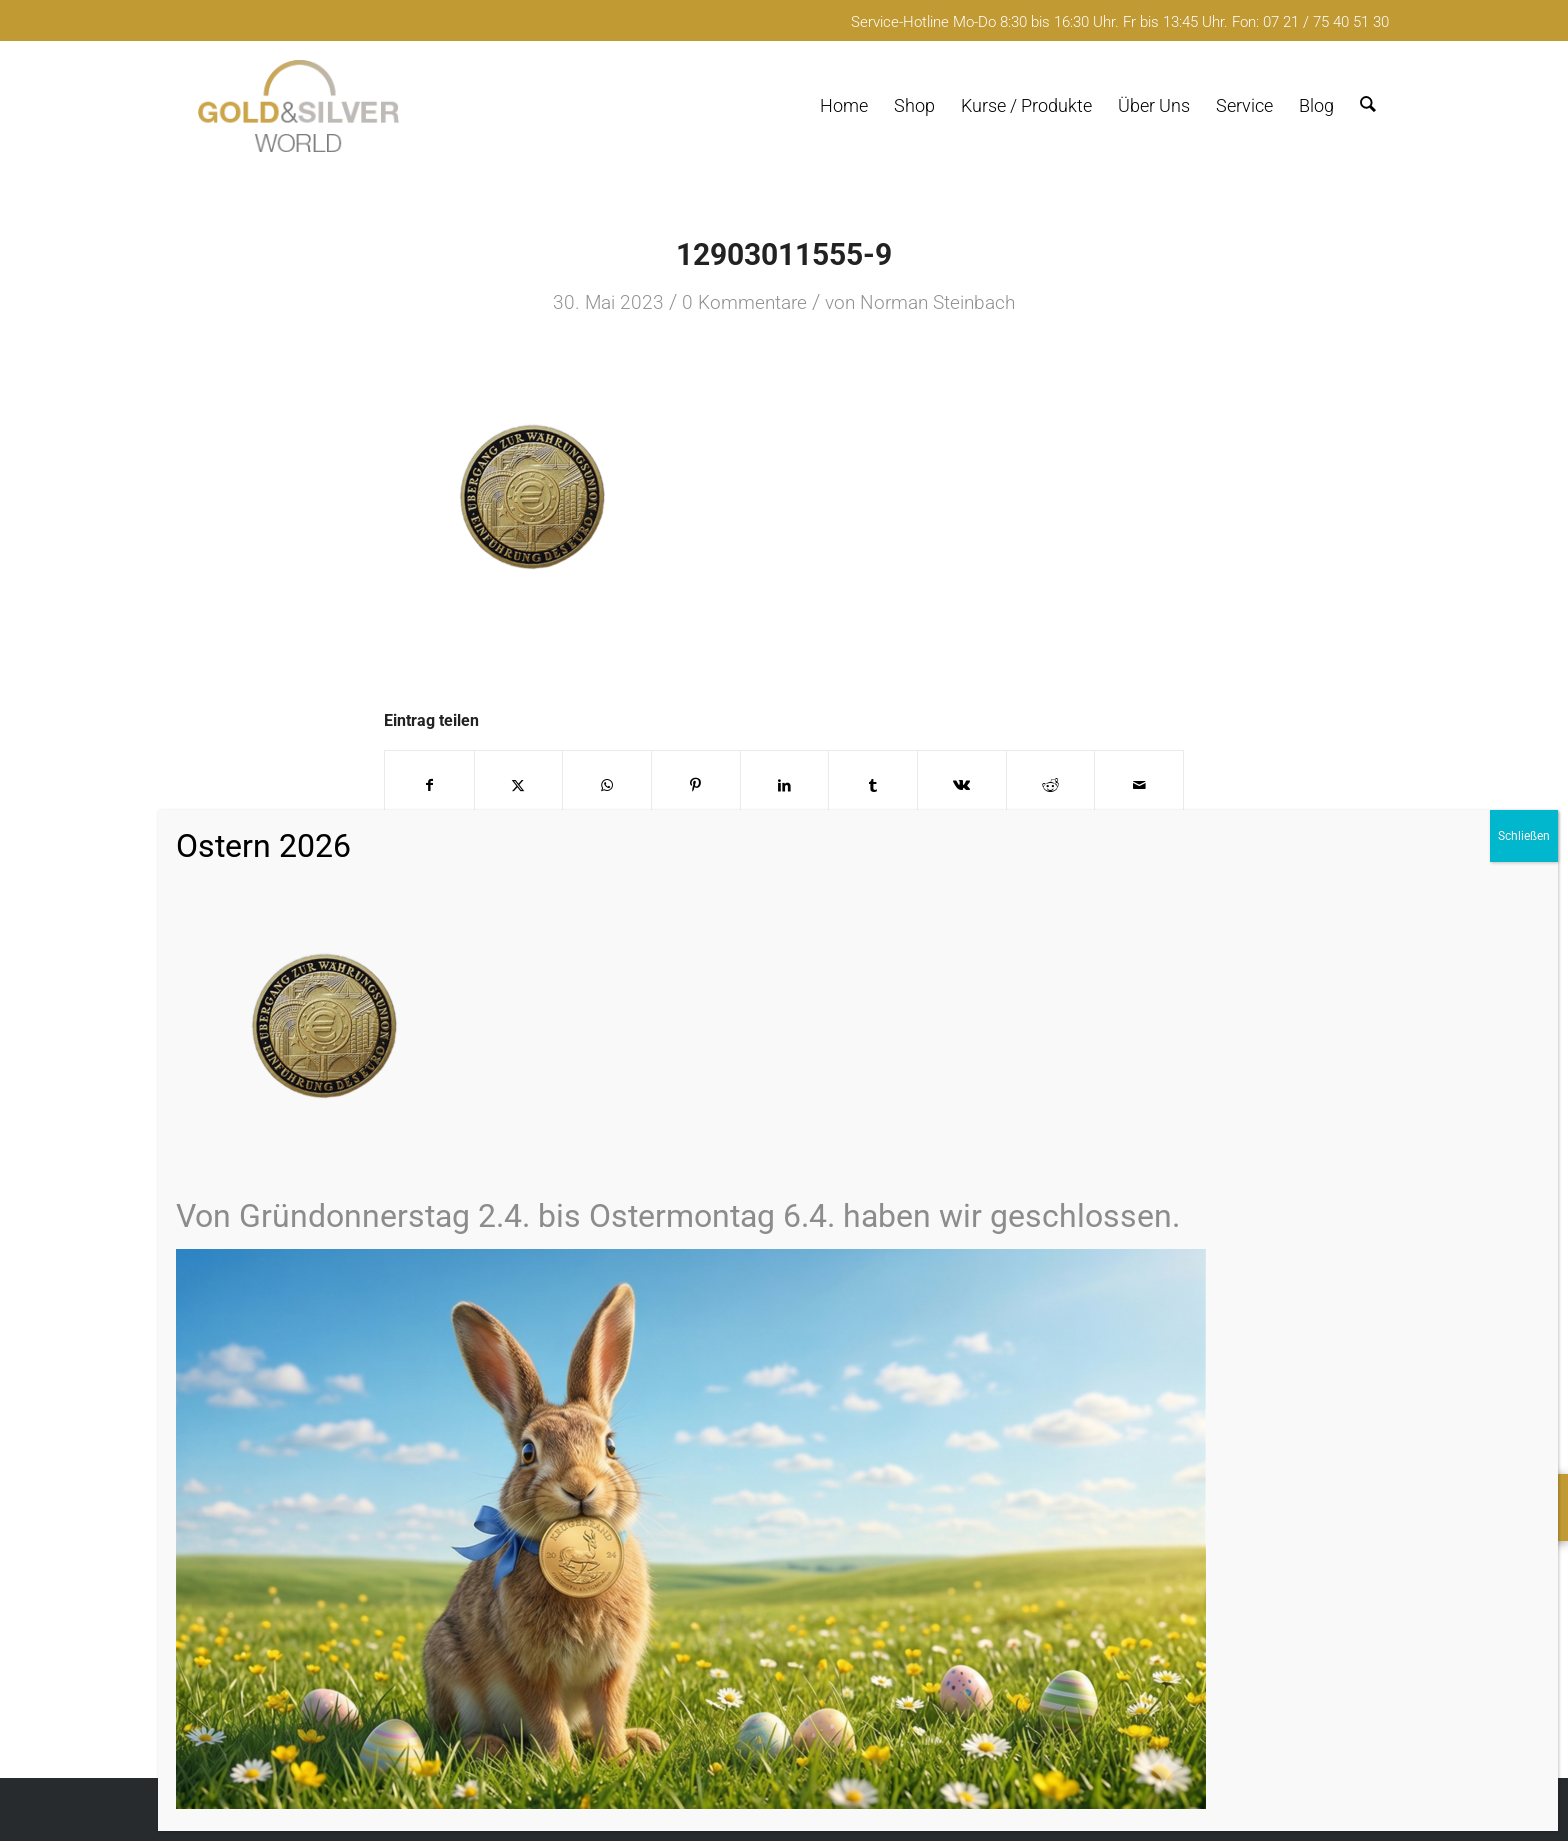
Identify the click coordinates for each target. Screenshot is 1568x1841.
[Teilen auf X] (519, 785)
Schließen (1524, 836)
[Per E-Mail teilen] (1139, 785)
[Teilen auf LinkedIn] (785, 785)
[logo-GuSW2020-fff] (298, 106)
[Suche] (1368, 106)
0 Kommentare (744, 303)
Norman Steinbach (937, 303)
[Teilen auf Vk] (962, 785)
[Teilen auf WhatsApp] (607, 785)
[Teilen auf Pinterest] (696, 785)
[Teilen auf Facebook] (429, 785)
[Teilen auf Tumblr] (873, 785)
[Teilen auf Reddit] (1051, 785)
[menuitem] (844, 106)
